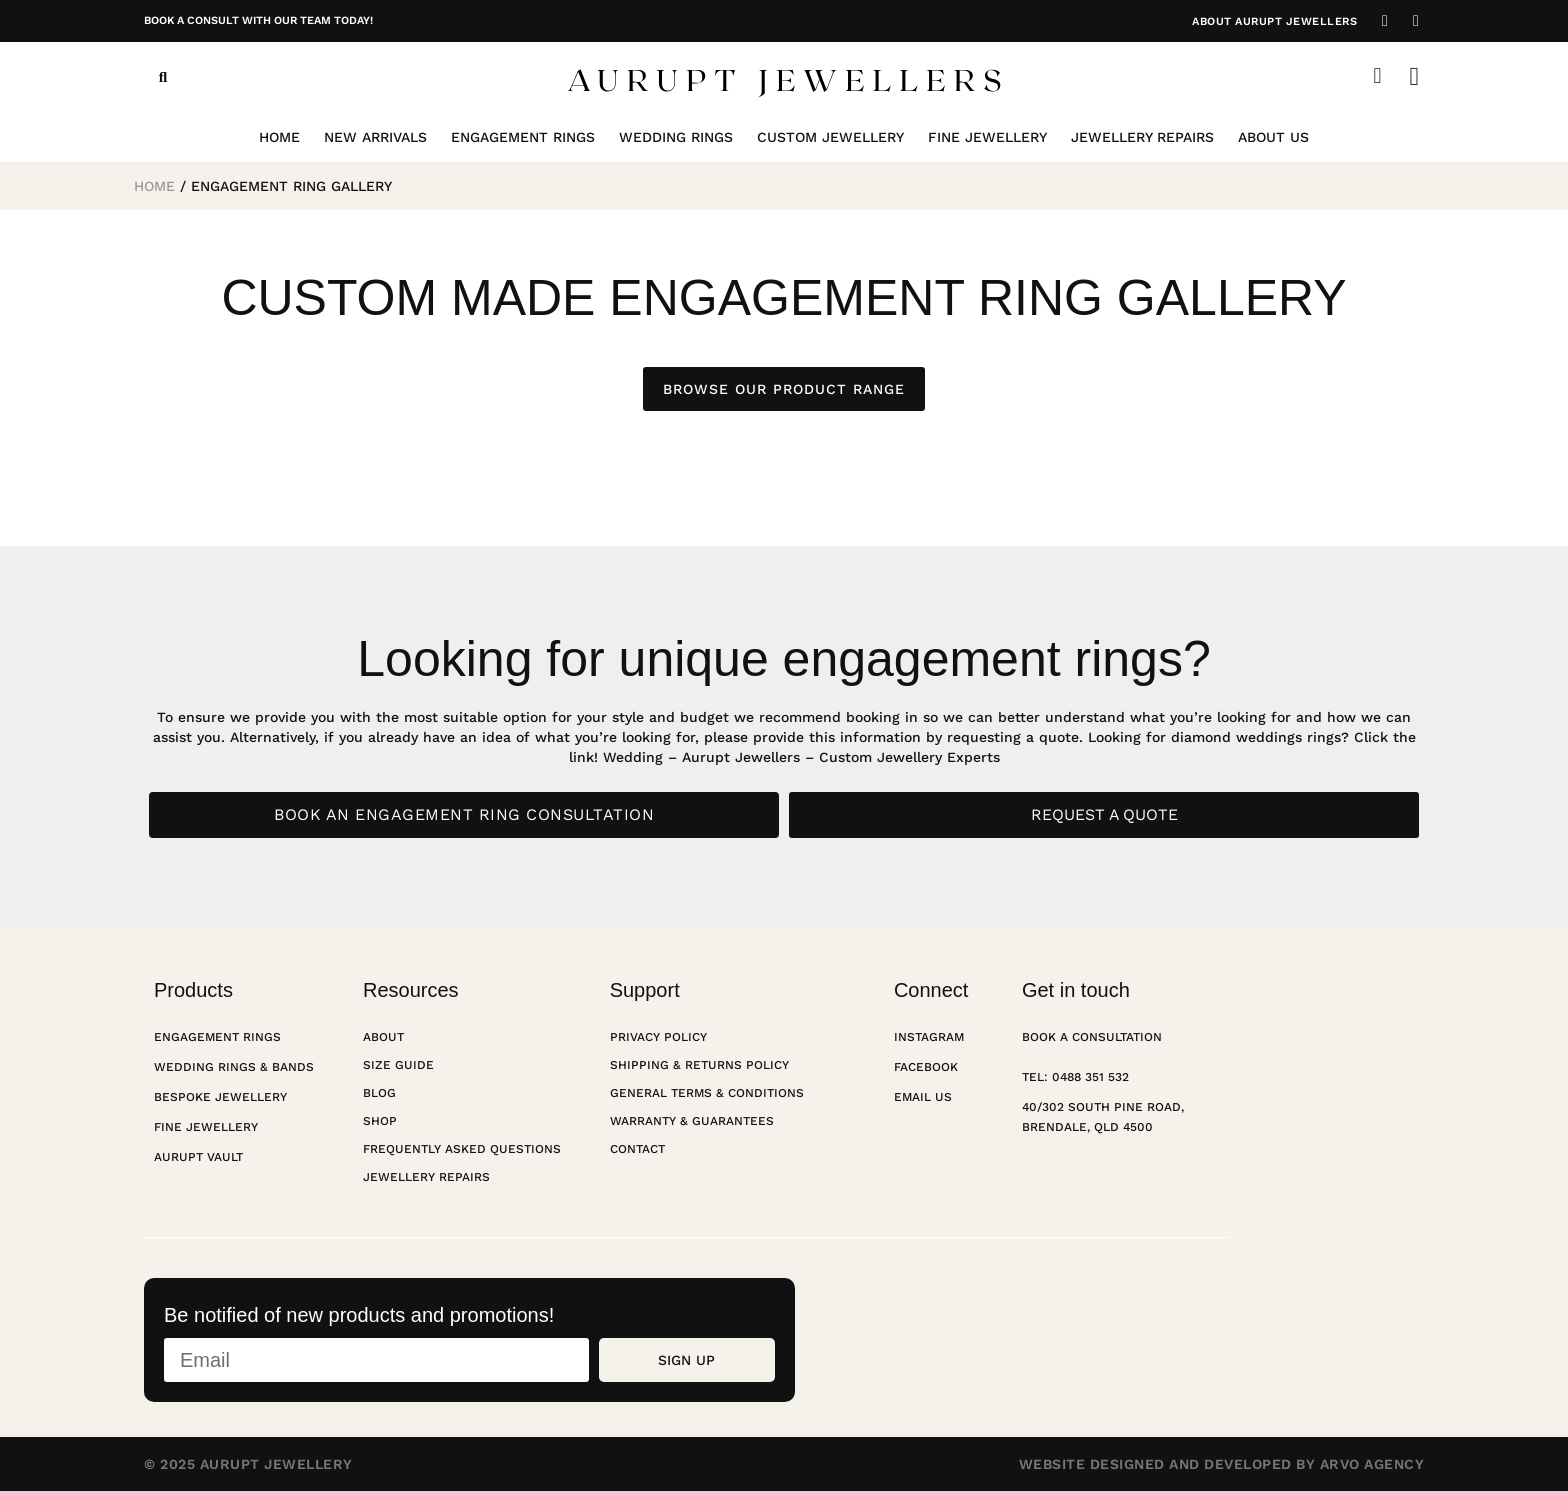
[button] (163, 77)
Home (279, 137)
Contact (637, 1149)
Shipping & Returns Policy (699, 1065)
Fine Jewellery (987, 137)
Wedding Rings (676, 137)
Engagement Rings (523, 137)
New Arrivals (375, 137)
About (383, 1037)
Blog (379, 1093)
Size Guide (398, 1065)
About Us (1273, 137)
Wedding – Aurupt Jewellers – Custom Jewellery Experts (801, 757)
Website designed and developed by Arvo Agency (1222, 1464)
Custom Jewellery (830, 137)
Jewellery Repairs (1142, 137)
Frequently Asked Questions (462, 1149)
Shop (380, 1121)
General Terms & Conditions (707, 1093)
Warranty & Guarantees (692, 1121)
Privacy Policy (658, 1037)
